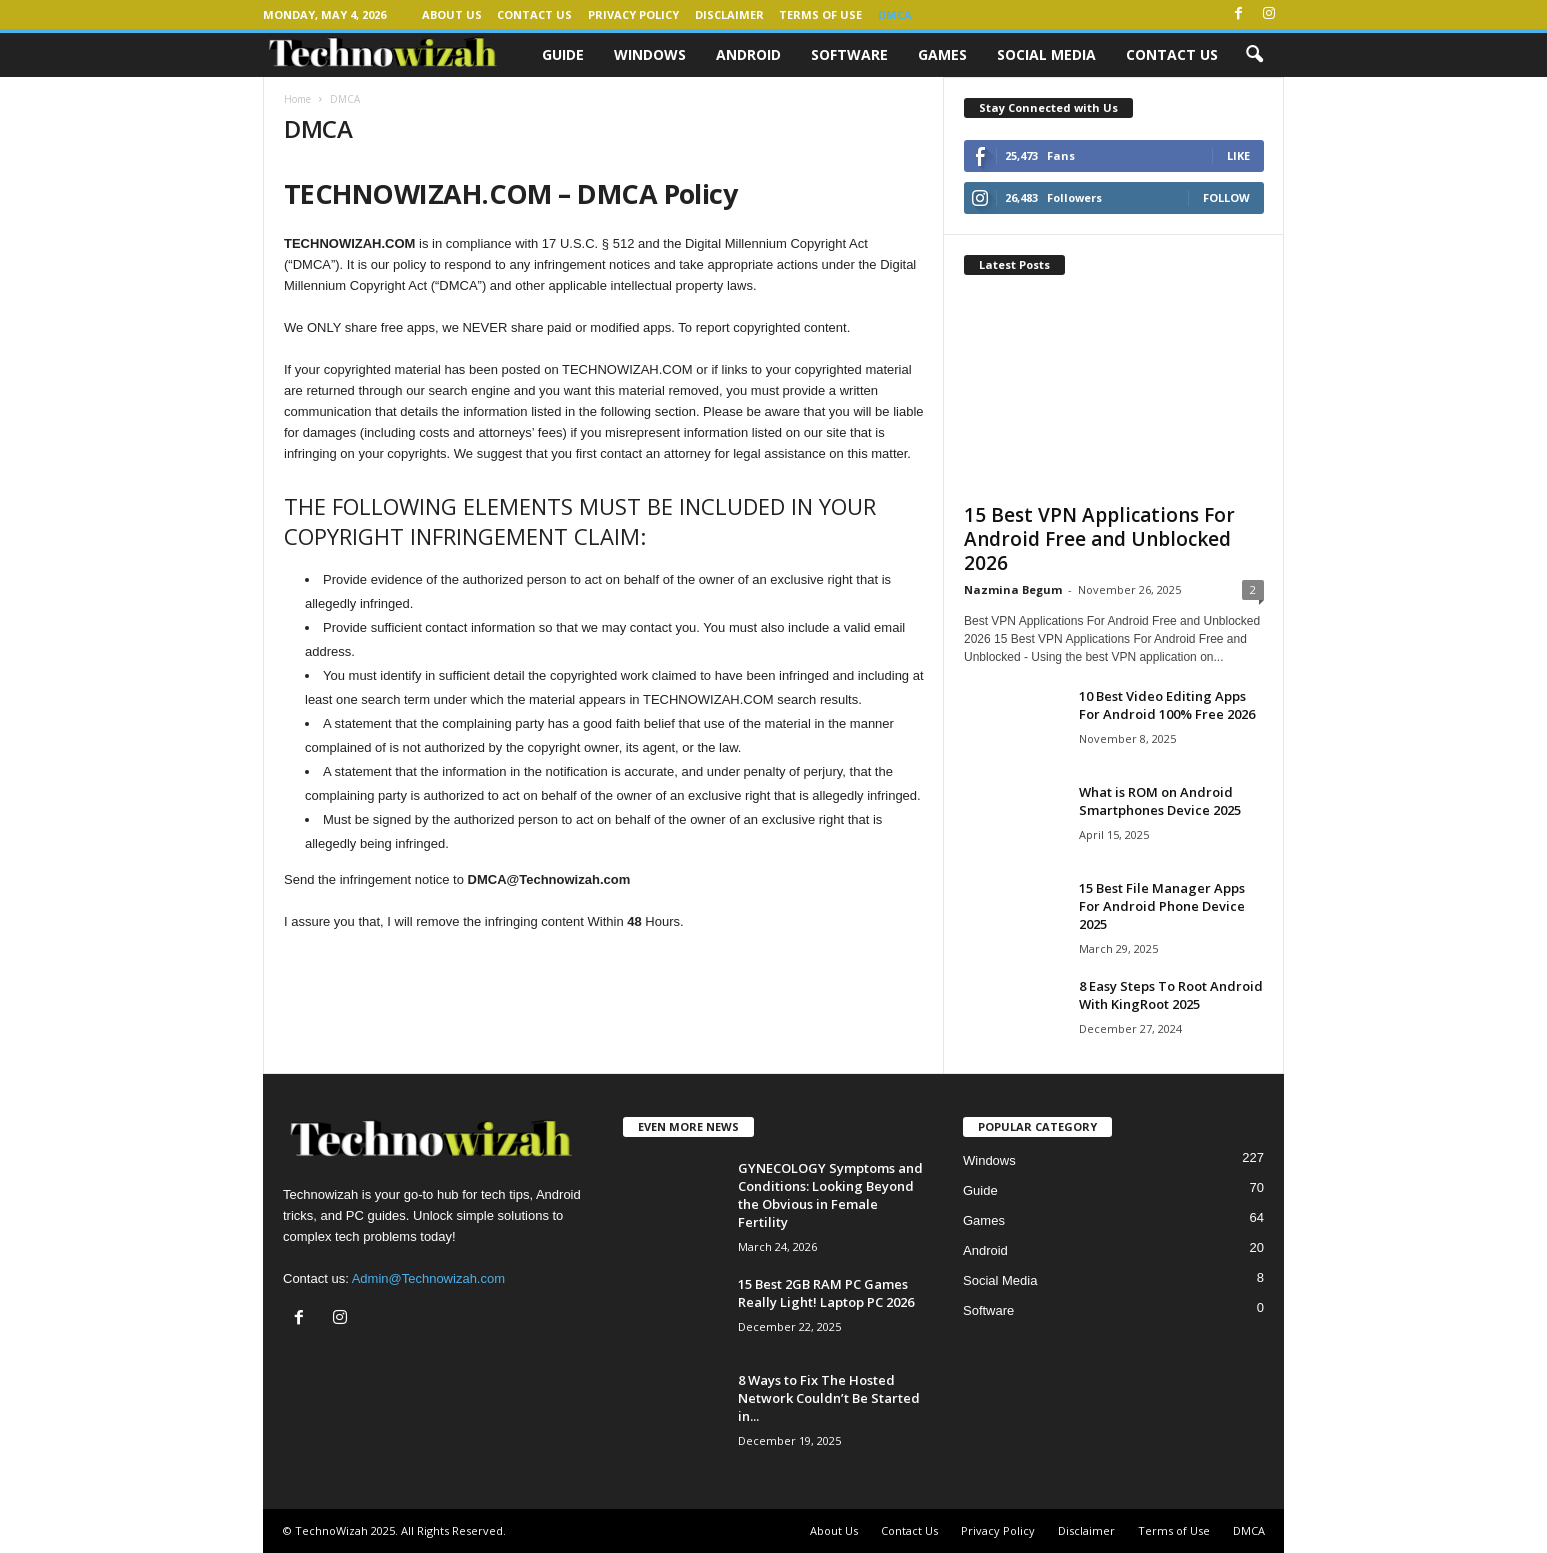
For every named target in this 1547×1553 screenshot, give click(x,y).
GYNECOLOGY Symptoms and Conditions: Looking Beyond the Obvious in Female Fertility (830, 1195)
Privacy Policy (633, 14)
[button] (1254, 55)
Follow (1226, 197)
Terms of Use (820, 14)
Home (297, 99)
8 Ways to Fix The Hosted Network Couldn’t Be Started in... (829, 1398)
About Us (452, 14)
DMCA (895, 14)
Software (849, 54)
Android (748, 54)
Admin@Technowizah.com (428, 1278)
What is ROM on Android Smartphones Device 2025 (1160, 801)
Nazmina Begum (1013, 589)
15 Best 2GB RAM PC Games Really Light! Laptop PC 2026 (826, 1293)
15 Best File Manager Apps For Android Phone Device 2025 (1162, 906)
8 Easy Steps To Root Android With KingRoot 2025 (1171, 995)
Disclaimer (729, 14)
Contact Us (534, 14)
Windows (650, 54)
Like (1238, 155)
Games (942, 54)
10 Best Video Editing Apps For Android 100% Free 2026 (1167, 705)
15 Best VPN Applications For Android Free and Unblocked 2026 (1099, 539)
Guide (563, 54)
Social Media (1046, 54)
